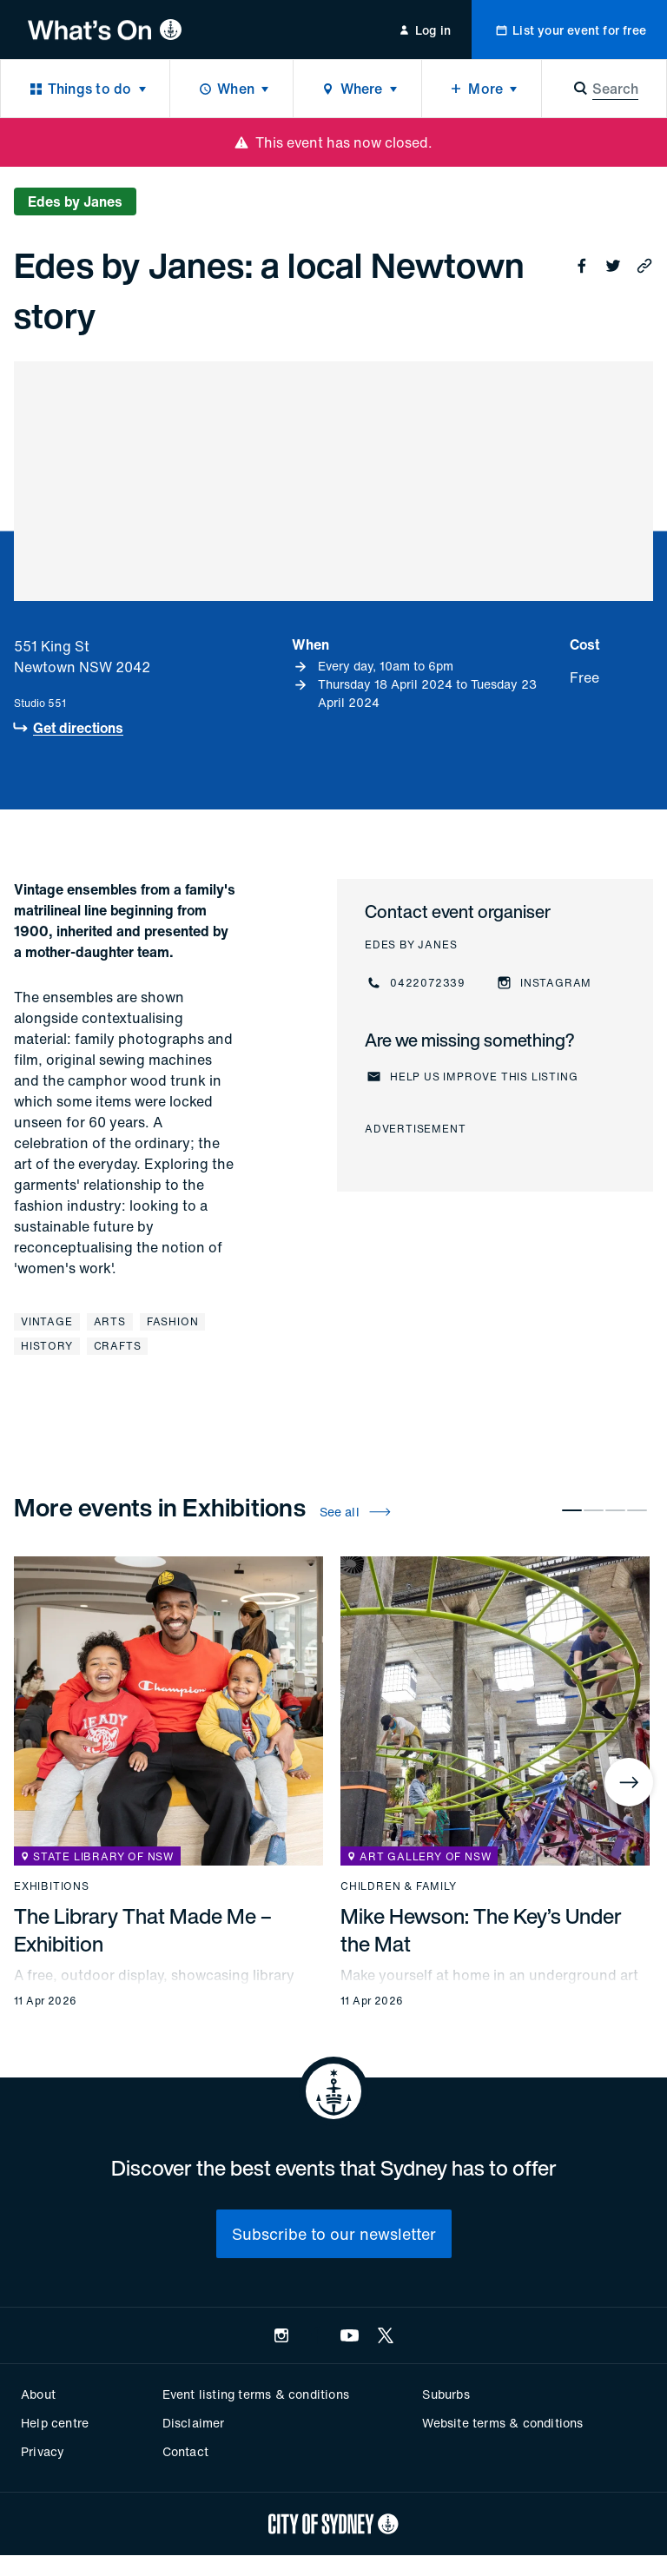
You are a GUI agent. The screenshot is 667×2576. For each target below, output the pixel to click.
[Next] (628, 1782)
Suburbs (445, 2394)
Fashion (173, 1321)
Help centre (55, 2423)
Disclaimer (193, 2423)
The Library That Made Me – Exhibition (143, 1929)
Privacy (42, 2451)
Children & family (398, 1886)
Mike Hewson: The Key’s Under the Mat (481, 1929)
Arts (110, 1321)
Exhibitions (51, 1886)
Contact (185, 2451)
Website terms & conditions (502, 2423)
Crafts (118, 1345)
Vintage (47, 1321)
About (38, 2394)
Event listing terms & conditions (255, 2394)
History (47, 1345)
